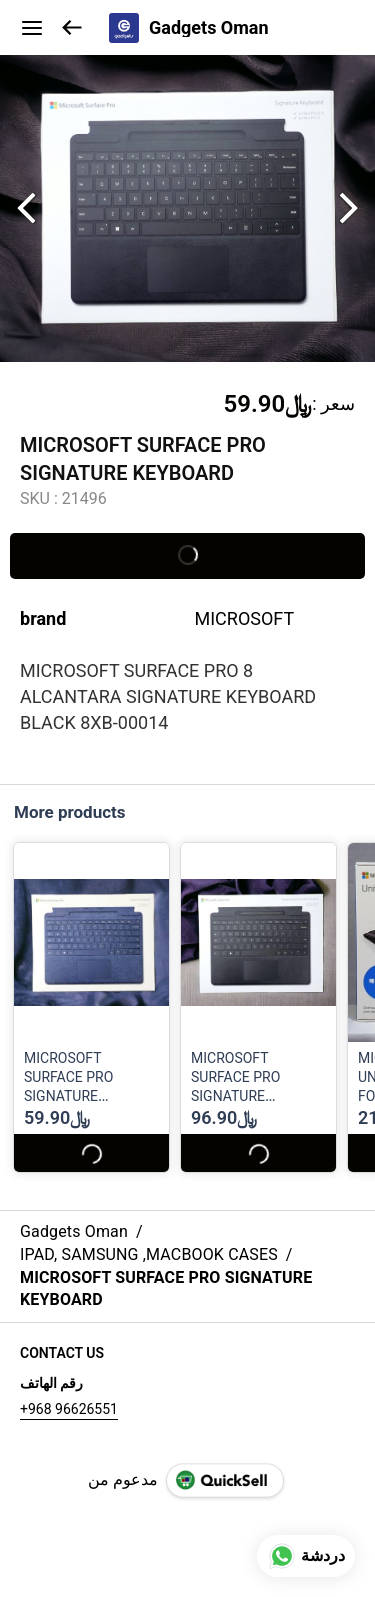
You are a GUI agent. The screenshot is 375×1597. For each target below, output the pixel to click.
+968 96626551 (69, 1409)
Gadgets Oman (209, 28)
